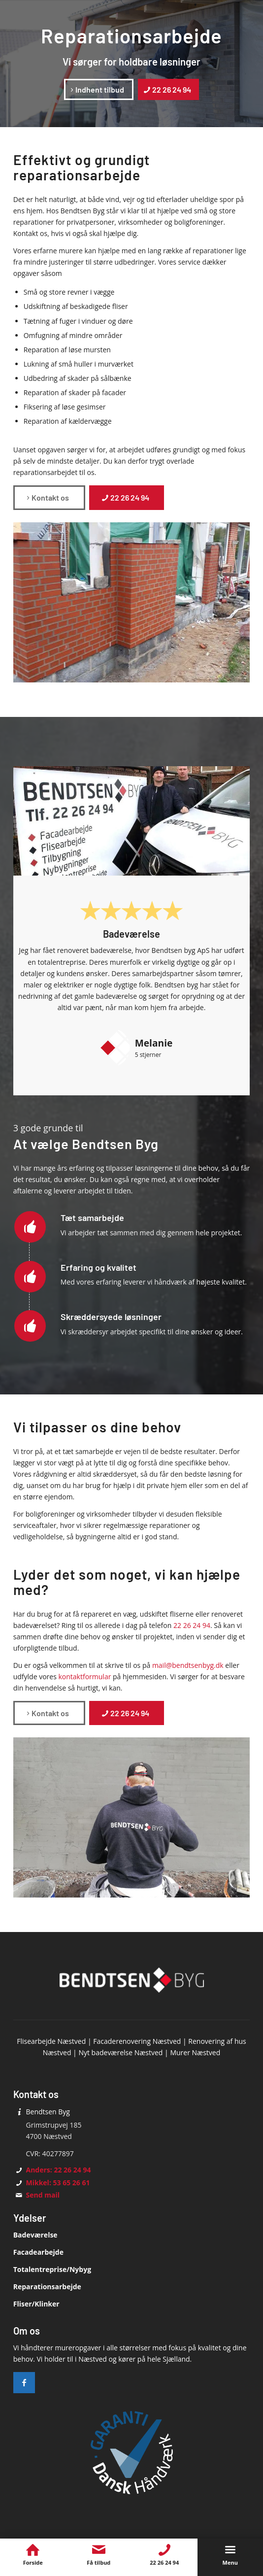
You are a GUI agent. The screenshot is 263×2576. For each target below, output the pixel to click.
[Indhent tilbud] (98, 89)
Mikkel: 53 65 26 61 (58, 2182)
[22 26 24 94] (168, 89)
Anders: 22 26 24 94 (58, 2169)
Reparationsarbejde (47, 2286)
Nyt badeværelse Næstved (120, 2052)
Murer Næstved (195, 2052)
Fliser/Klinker (36, 2303)
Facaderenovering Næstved (137, 2041)
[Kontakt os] (49, 497)
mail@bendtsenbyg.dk (188, 1665)
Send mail (43, 2195)
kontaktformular (84, 1676)
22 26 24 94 (191, 1625)
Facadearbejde (38, 2252)
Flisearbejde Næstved (51, 2041)
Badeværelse (35, 2234)
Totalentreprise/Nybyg (52, 2269)
